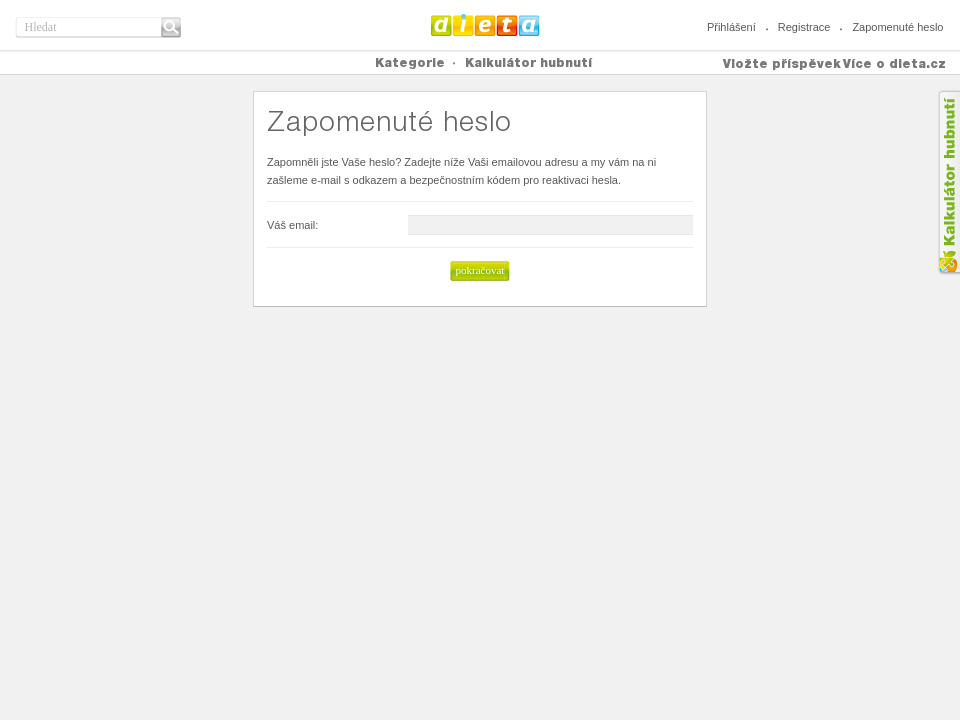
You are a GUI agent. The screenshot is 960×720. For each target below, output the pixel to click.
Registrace (804, 27)
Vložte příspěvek (782, 63)
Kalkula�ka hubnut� (948, 182)
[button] (480, 271)
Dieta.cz (485, 25)
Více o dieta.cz (894, 63)
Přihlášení (731, 27)
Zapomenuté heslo (897, 27)
